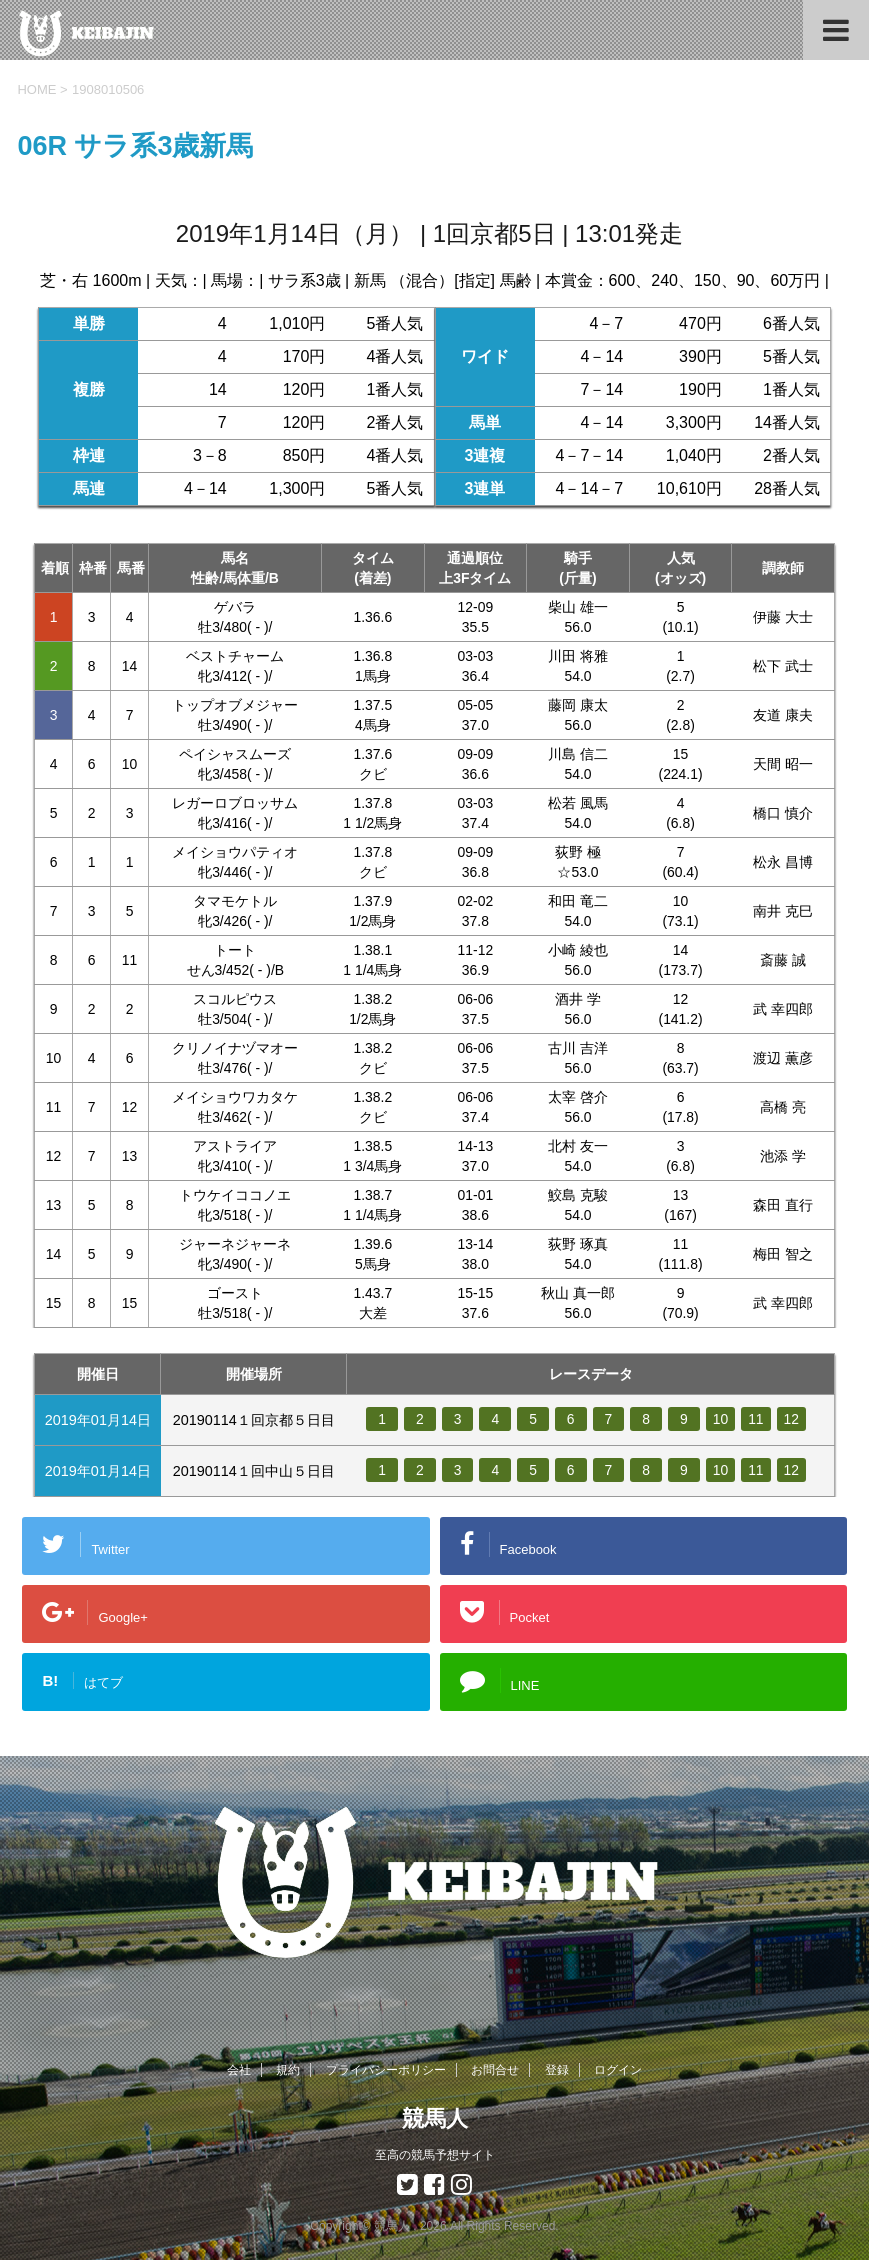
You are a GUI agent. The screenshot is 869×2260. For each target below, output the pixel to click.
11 (758, 1419)
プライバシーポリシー (386, 2070)
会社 (239, 2070)
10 (722, 1419)
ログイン (618, 2070)
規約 (288, 2070)
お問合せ (495, 2070)
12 (794, 1419)
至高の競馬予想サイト (435, 2155)
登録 (557, 2070)
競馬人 (435, 2118)
